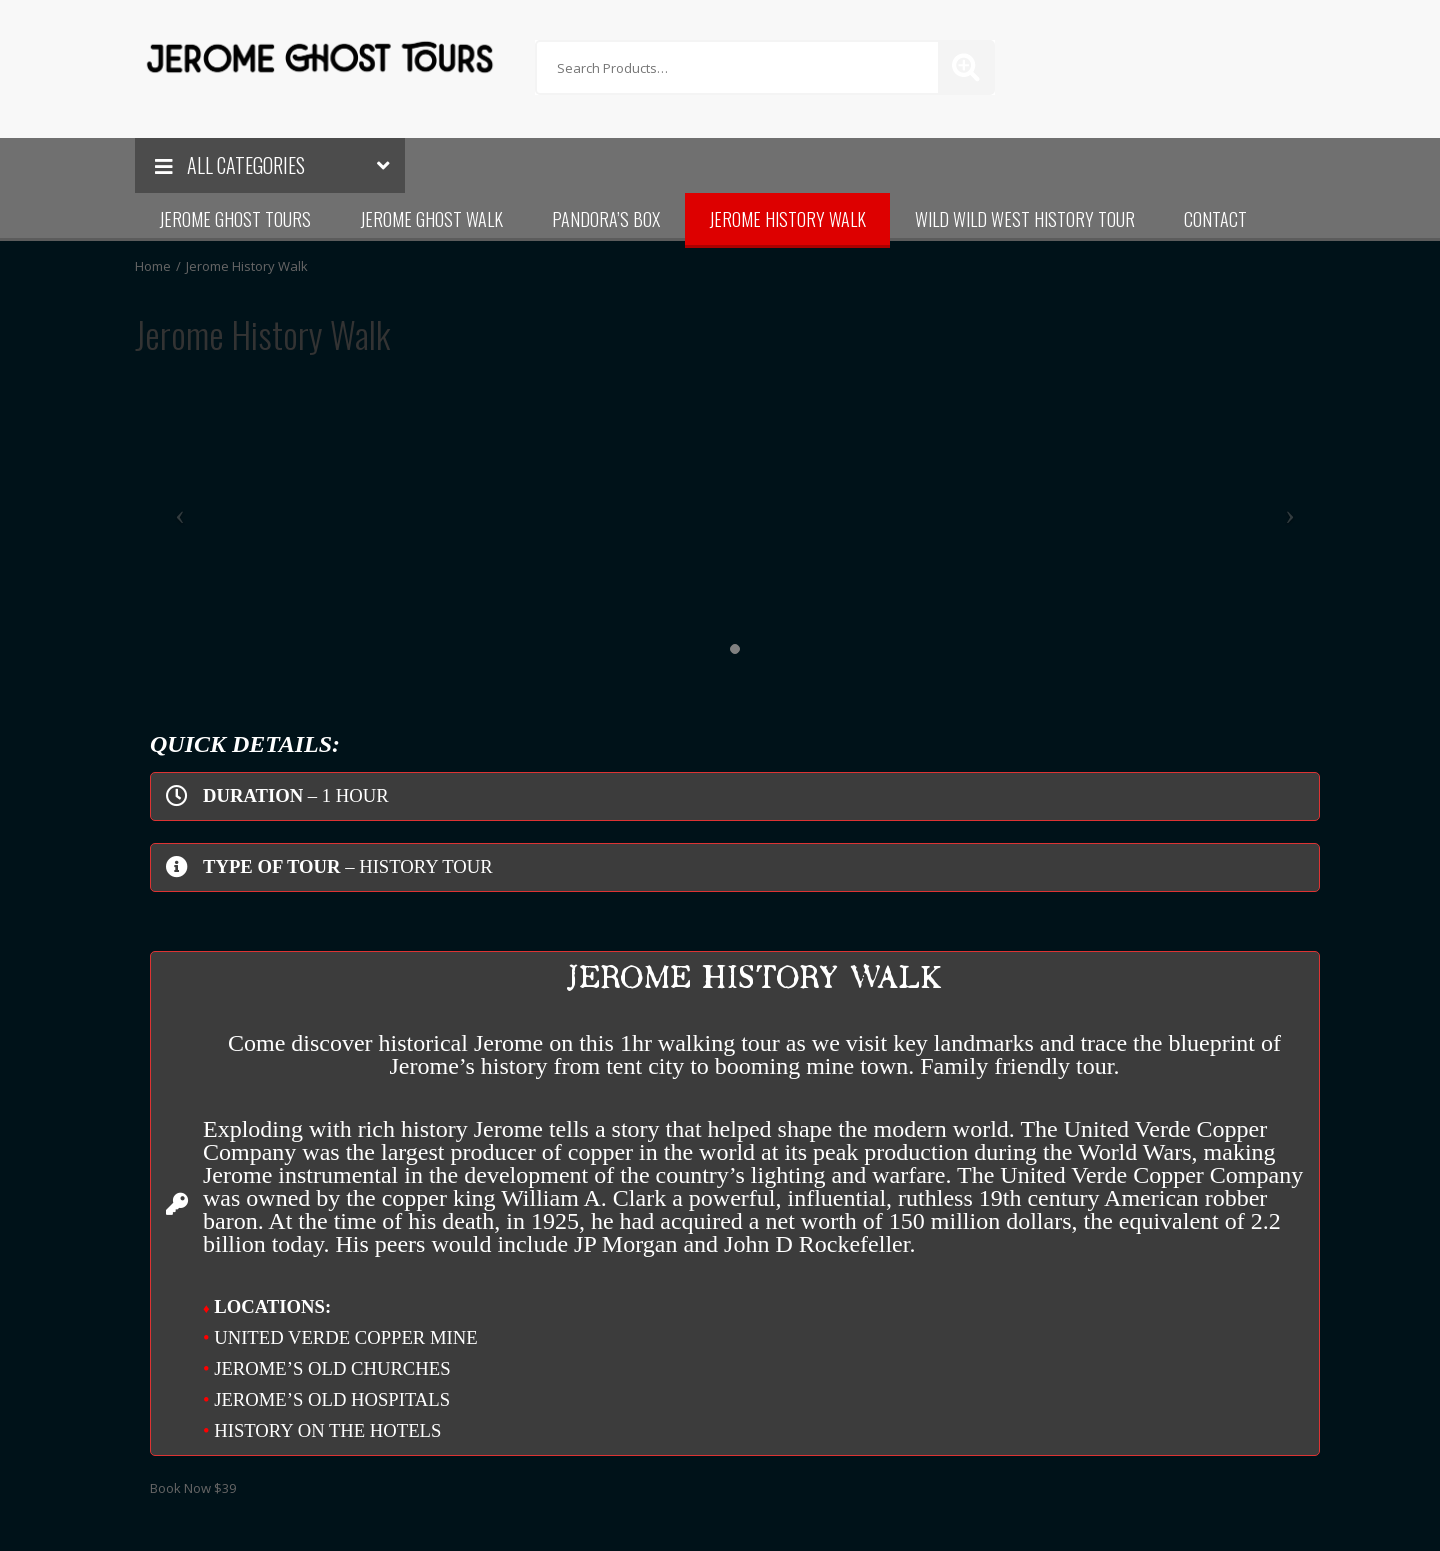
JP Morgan (625, 1244)
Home (153, 266)
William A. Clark (583, 1198)
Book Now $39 (193, 1488)
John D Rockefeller (816, 1244)
